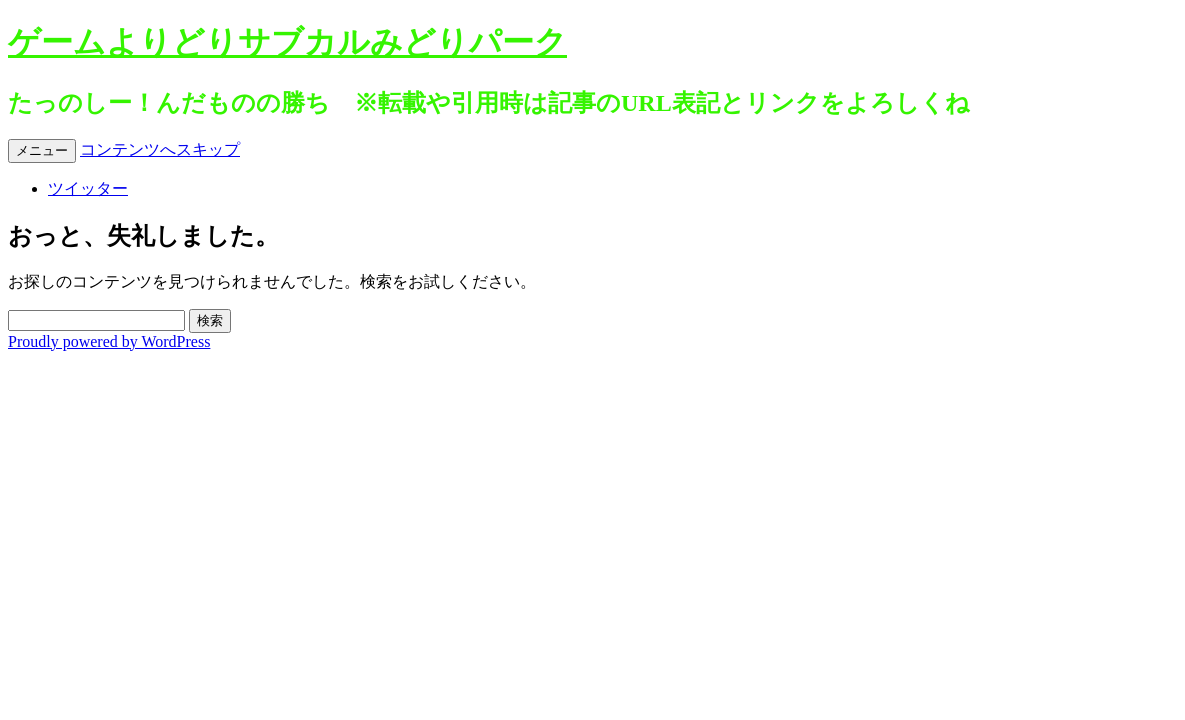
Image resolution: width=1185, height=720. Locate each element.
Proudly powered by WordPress (109, 341)
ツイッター (88, 188)
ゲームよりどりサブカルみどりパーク (287, 42)
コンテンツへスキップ (160, 149)
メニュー (42, 150)
